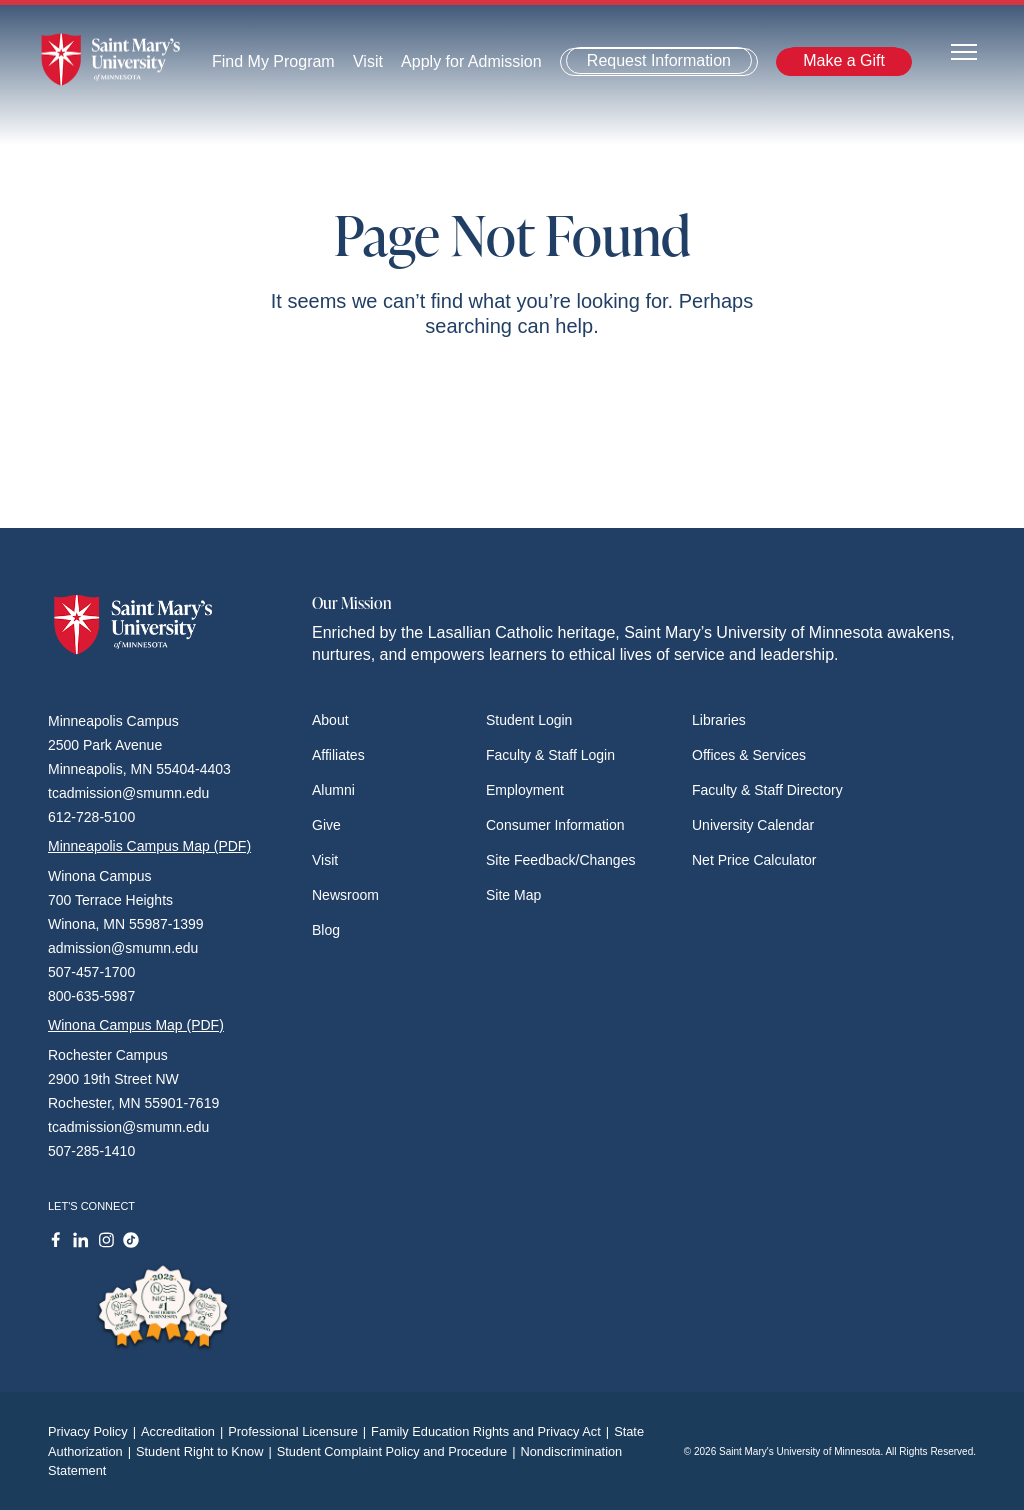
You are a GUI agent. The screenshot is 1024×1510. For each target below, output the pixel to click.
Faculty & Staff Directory (767, 790)
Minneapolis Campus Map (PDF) (149, 846)
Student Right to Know (206, 1451)
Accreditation (184, 1431)
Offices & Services (749, 755)
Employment (525, 790)
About (330, 720)
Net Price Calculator (754, 860)
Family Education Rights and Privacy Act (492, 1431)
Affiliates (338, 755)
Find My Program (273, 61)
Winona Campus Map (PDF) (136, 1025)
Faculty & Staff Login (550, 755)
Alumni (333, 790)
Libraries (719, 720)
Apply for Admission (471, 61)
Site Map (513, 895)
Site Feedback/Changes (560, 860)
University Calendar (753, 825)
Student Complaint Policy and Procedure (399, 1451)
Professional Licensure (299, 1431)
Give (326, 825)
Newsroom (345, 895)
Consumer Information (555, 825)
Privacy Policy (94, 1431)
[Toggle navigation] (964, 50)
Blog (326, 930)
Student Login (529, 720)
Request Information (659, 60)
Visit (368, 61)
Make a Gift (844, 60)
